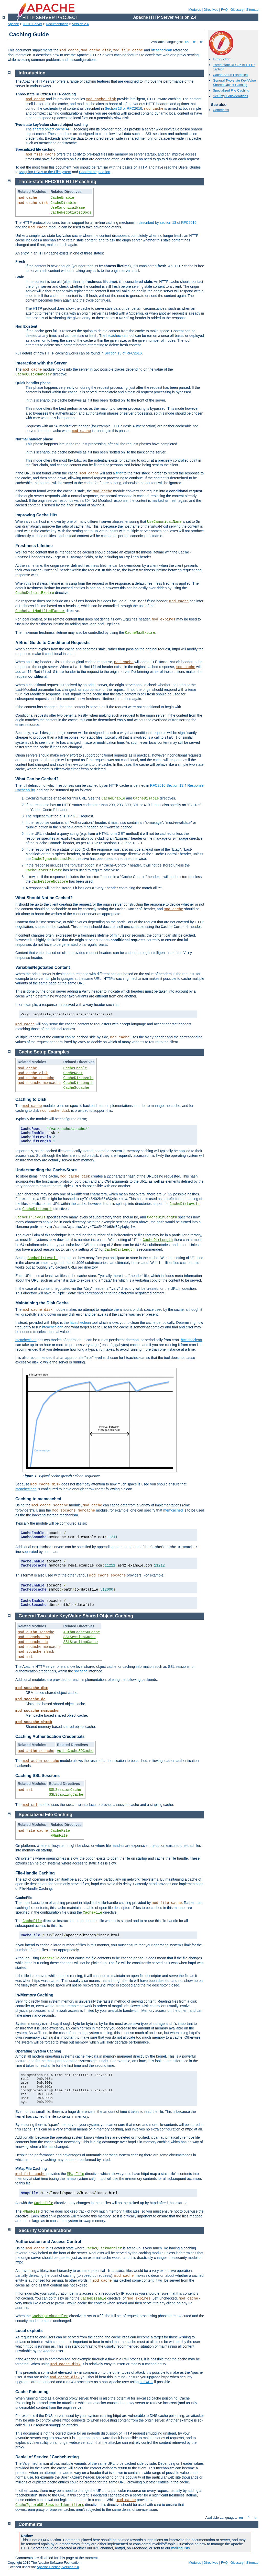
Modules (194, 10)
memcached (173, 1510)
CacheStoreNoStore (49, 882)
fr (194, 42)
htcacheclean (161, 50)
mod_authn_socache (36, 1632)
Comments (221, 110)
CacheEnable (62, 198)
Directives (211, 10)
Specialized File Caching (231, 90)
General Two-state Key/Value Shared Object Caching (234, 83)
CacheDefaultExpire (34, 593)
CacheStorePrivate (44, 870)
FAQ (224, 10)
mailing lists (180, 2548)
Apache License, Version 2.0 (58, 2567)
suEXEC (146, 2382)
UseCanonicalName (67, 208)
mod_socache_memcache (39, 1083)
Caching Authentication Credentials (50, 1736)
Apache (13, 24)
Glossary (236, 10)
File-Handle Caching (35, 1873)
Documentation (57, 24)
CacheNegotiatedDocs (70, 212)
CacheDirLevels (78, 1078)
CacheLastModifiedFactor (40, 611)
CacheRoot (73, 1073)
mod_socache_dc (33, 1642)
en (186, 42)
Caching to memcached (38, 1499)
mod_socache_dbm (34, 1637)
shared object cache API (52, 129)
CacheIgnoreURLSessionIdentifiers (49, 2505)
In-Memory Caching (34, 1995)
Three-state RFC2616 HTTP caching (57, 181)
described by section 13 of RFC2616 (167, 222)
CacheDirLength (78, 1083)
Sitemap (252, 10)
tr (201, 42)
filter (119, 473)
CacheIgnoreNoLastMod (52, 859)
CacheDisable (63, 203)
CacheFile (60, 1831)
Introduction (221, 59)
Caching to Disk (30, 1099)
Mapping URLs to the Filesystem (45, 172)
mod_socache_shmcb (36, 1652)
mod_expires (163, 619)
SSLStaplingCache (80, 1642)
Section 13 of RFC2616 (123, 108)
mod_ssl (25, 1657)
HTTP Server (32, 24)
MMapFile (59, 1836)
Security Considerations (230, 96)
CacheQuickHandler (33, 374)
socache (81, 1671)
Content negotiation (94, 172)
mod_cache (69, 50)
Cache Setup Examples (230, 75)
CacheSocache (76, 1088)
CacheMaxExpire (140, 633)
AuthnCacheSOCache (81, 1632)
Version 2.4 (80, 24)
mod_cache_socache (36, 1078)
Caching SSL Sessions (37, 1775)
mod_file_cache (128, 50)
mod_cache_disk (96, 50)
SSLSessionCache (79, 1637)
